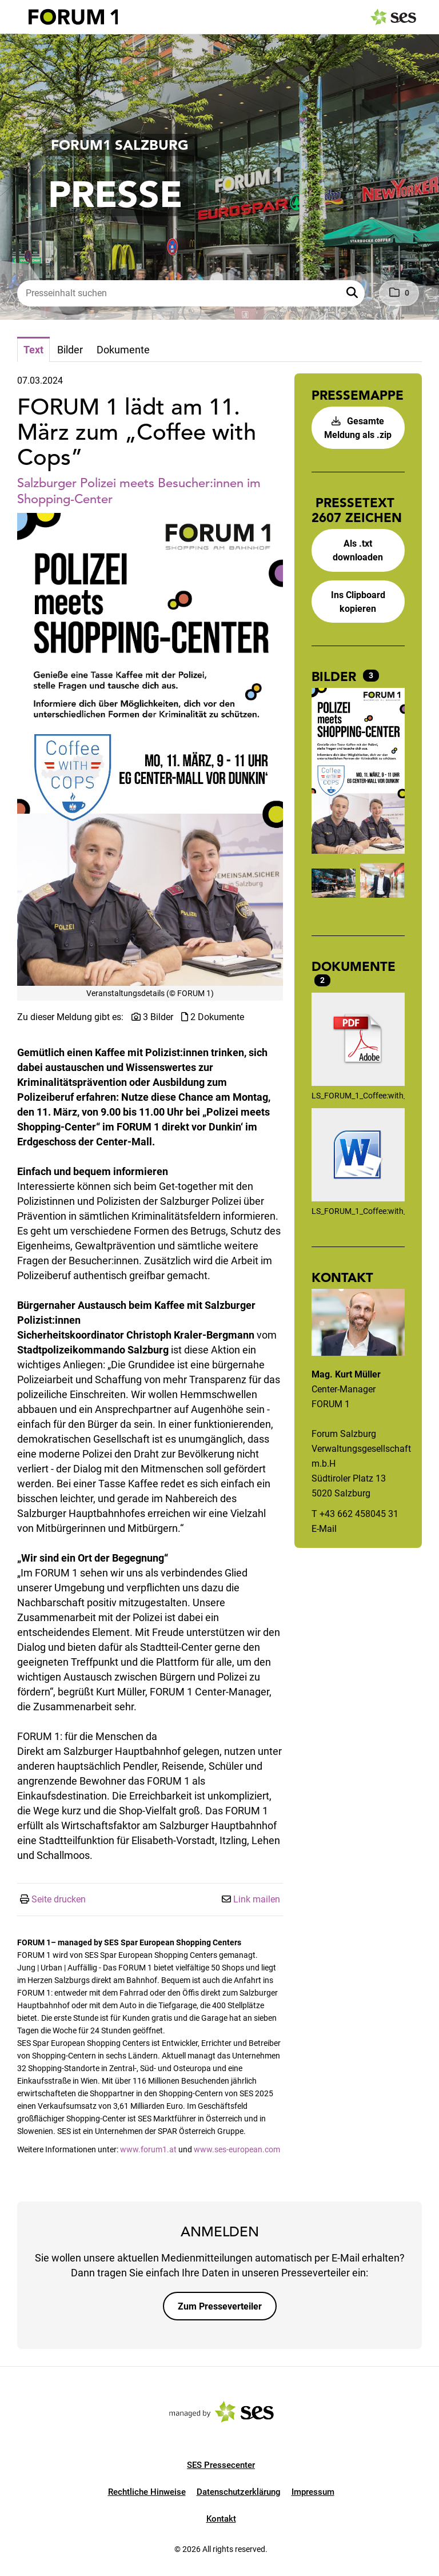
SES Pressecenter (221, 2465)
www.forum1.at (148, 2149)
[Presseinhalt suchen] (191, 293)
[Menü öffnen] (19, 16)
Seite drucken (58, 1899)
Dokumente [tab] (123, 350)
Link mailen (256, 1899)
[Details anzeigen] (358, 1041)
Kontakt (221, 2519)
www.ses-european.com (237, 2149)
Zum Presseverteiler (220, 2306)
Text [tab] (33, 350)
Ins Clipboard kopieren (358, 602)
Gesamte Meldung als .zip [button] (358, 428)
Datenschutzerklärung (239, 2492)
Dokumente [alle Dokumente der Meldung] (354, 966)
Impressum (313, 2492)
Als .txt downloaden (358, 550)
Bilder (336, 676)
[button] (353, 293)
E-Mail (324, 1528)
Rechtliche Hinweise (147, 2492)
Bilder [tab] (70, 350)
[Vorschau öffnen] (150, 749)
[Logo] (73, 17)
